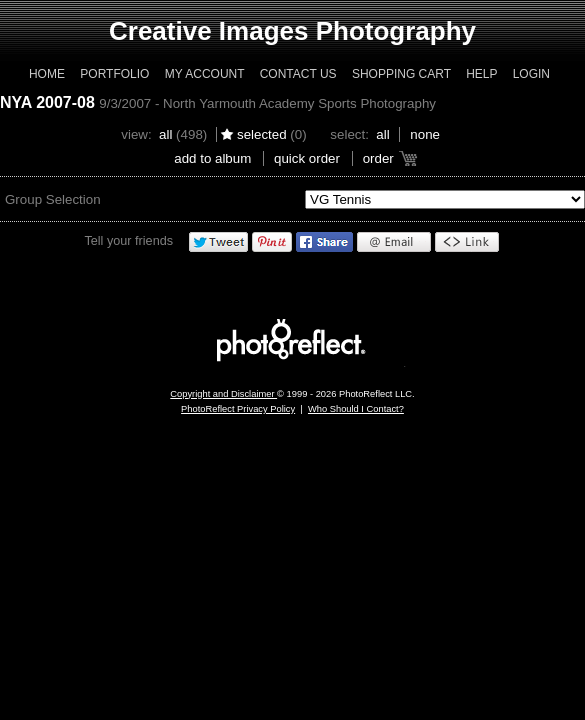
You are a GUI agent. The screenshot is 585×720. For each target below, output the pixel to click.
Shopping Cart (401, 74)
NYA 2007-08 (47, 102)
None (425, 134)
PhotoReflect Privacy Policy (238, 409)
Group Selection (53, 199)
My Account (205, 74)
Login (531, 74)
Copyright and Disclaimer (223, 394)
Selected (262, 134)
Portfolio (114, 74)
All (165, 134)
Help (481, 74)
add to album (212, 158)
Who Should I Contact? (356, 409)
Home (47, 74)
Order (378, 158)
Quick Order (307, 158)
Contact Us (298, 74)
